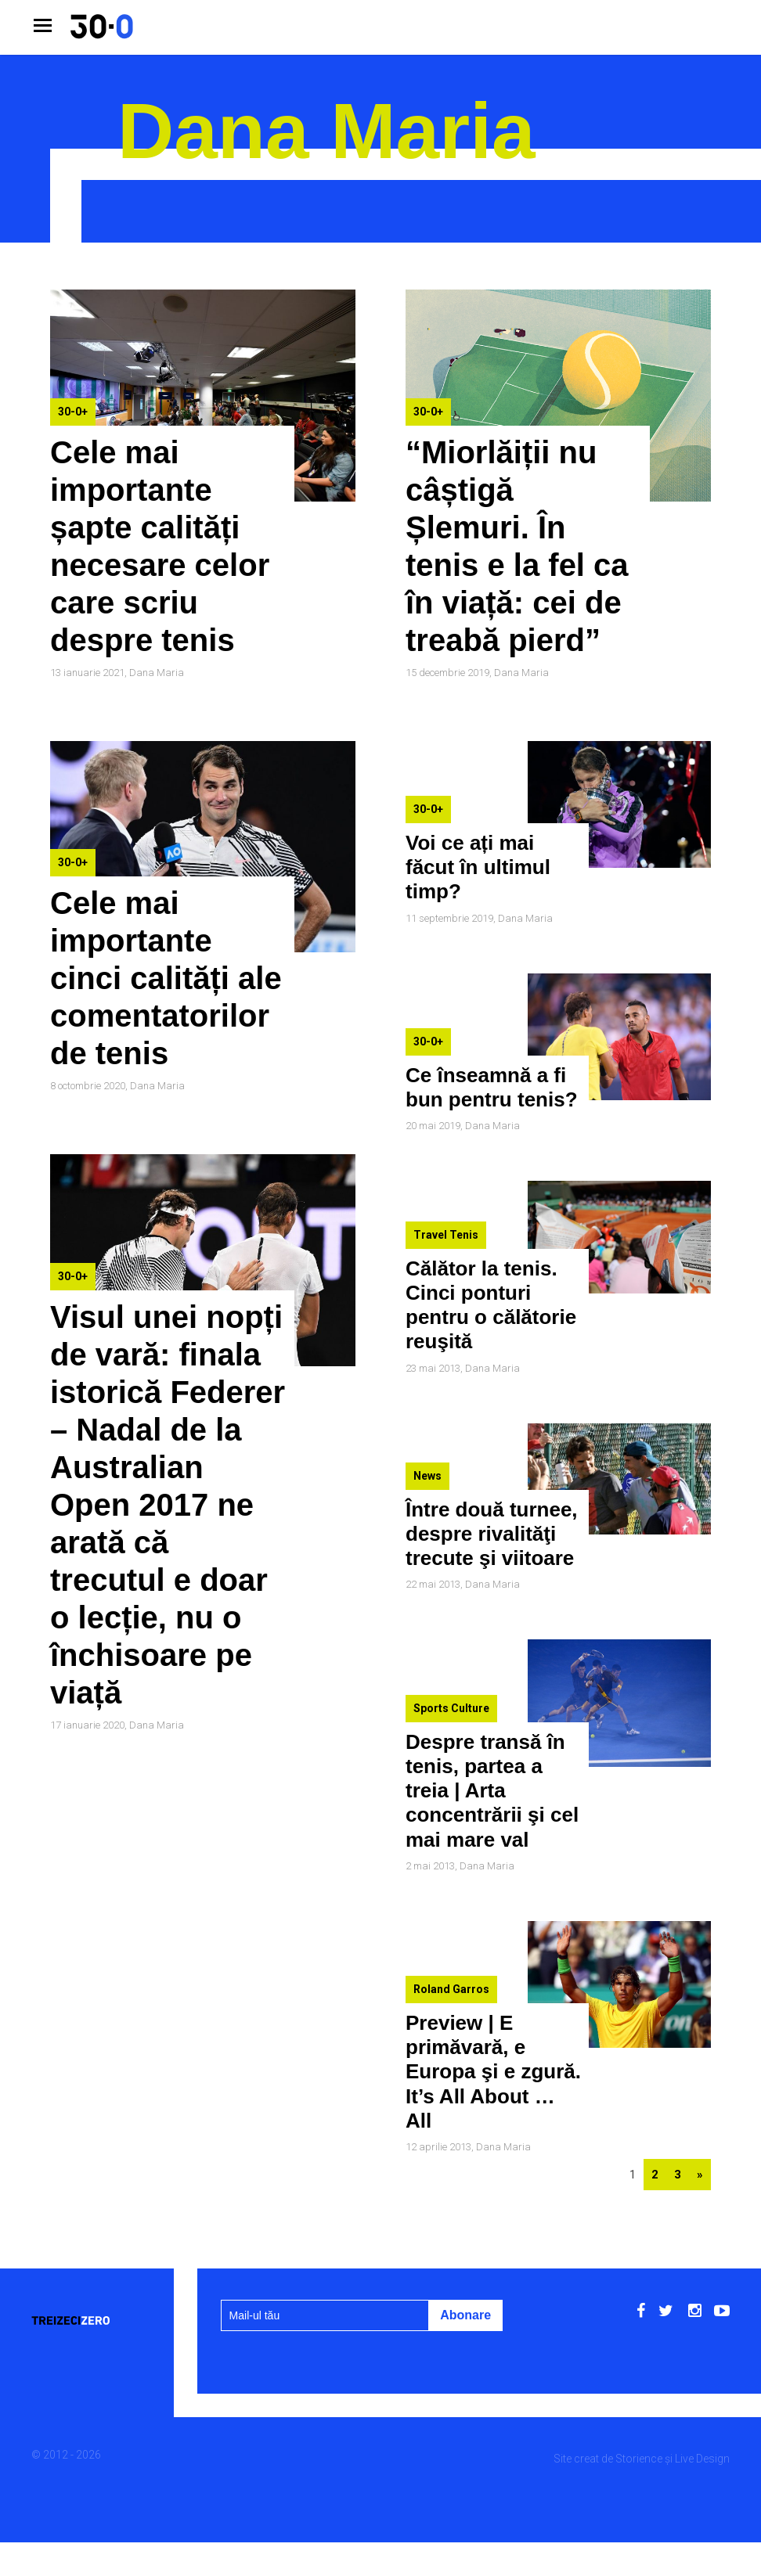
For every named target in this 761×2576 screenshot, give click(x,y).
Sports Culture (451, 1708)
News (427, 1476)
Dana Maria (156, 672)
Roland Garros (451, 1989)
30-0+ (73, 411)
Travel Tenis (445, 1235)
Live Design (702, 2458)
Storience (638, 2458)
